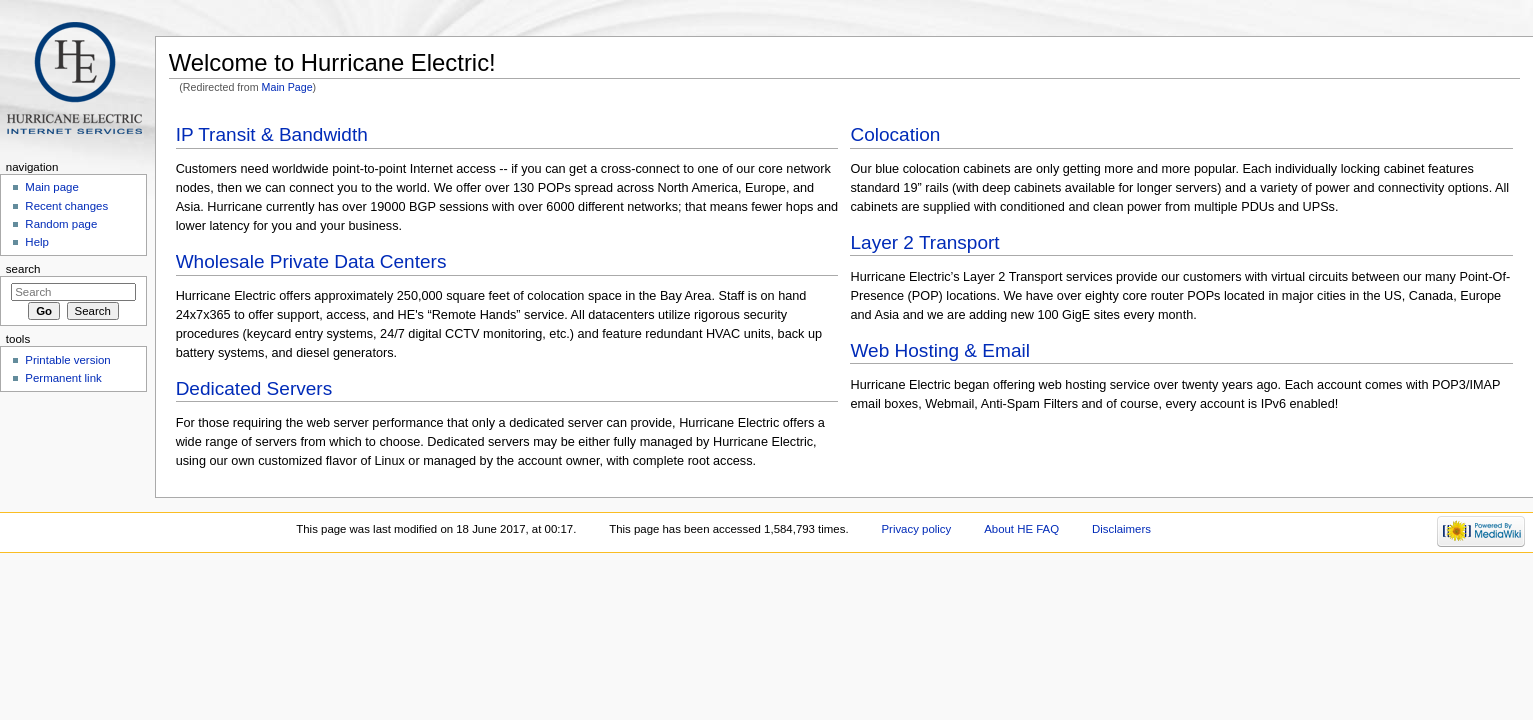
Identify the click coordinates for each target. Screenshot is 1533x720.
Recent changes (66, 206)
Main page (52, 187)
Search (23, 269)
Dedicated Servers (254, 388)
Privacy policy (916, 529)
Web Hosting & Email (939, 350)
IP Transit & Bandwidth (272, 134)
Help (37, 242)
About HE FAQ (1021, 529)
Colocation (895, 134)
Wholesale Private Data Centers (311, 261)
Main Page (287, 87)
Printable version (67, 360)
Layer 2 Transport (924, 242)
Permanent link (63, 378)
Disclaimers (1121, 529)
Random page (61, 224)
